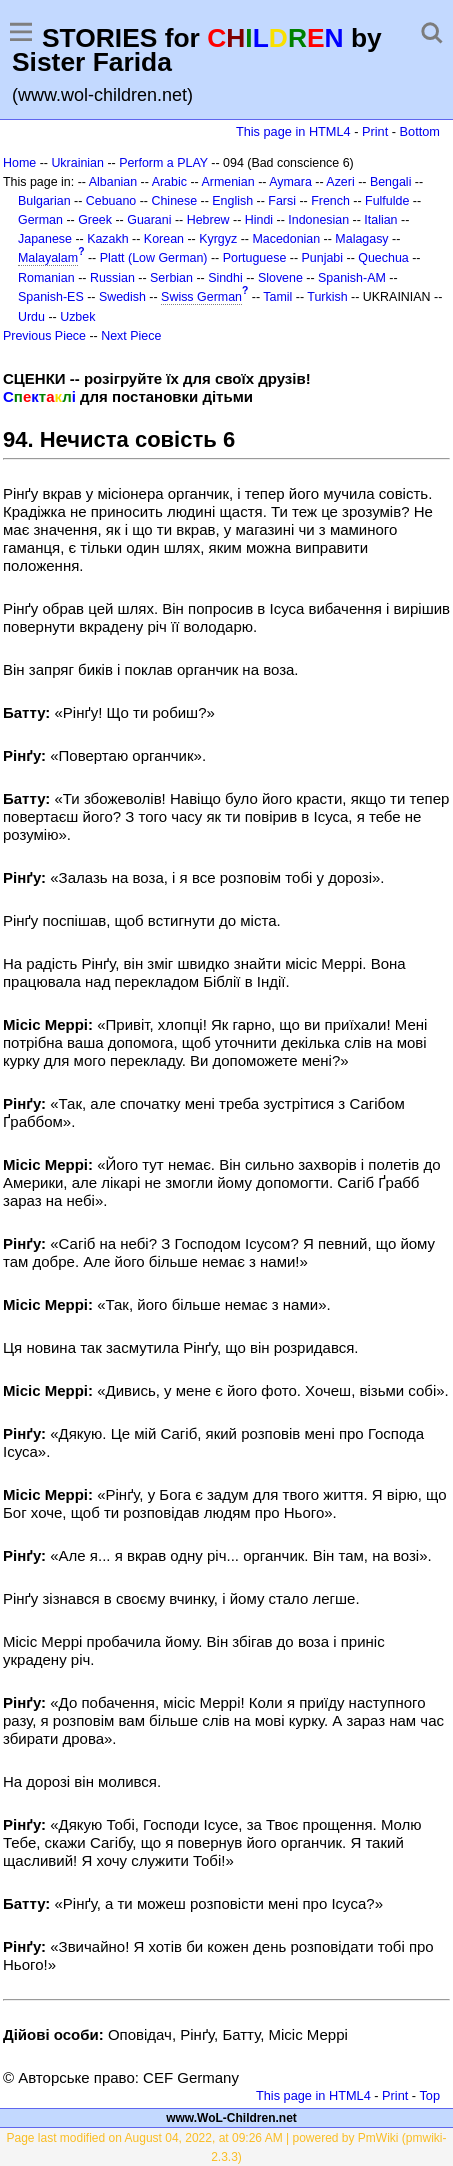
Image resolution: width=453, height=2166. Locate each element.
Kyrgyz (218, 239)
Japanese (45, 239)
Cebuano (111, 201)
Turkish (327, 297)
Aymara (290, 182)
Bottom (420, 131)
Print (375, 131)
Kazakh (108, 239)
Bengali (391, 182)
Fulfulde (387, 201)
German (40, 220)
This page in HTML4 (293, 131)
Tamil (277, 297)
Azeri (340, 182)
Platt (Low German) (154, 258)
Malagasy (361, 239)
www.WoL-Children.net (231, 2118)
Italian (380, 220)
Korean (164, 239)
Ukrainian (77, 163)
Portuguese (255, 258)
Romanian (46, 278)
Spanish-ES (51, 297)
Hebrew (208, 220)
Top (429, 2095)
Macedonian (286, 239)
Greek (95, 220)
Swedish (122, 297)
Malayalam (48, 258)
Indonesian (318, 220)
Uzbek (77, 317)
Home (19, 163)
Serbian (171, 278)
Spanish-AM (352, 278)
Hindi (259, 220)
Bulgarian (44, 201)
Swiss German (201, 297)
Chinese (174, 201)
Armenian (227, 182)
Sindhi (225, 278)
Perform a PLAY (163, 163)
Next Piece (131, 336)
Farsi (282, 201)
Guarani (149, 220)
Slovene (280, 278)
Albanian (113, 182)
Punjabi (323, 258)
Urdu (31, 317)
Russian (112, 278)
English (232, 201)
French (330, 201)
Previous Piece (44, 336)
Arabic (169, 182)
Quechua (383, 258)
